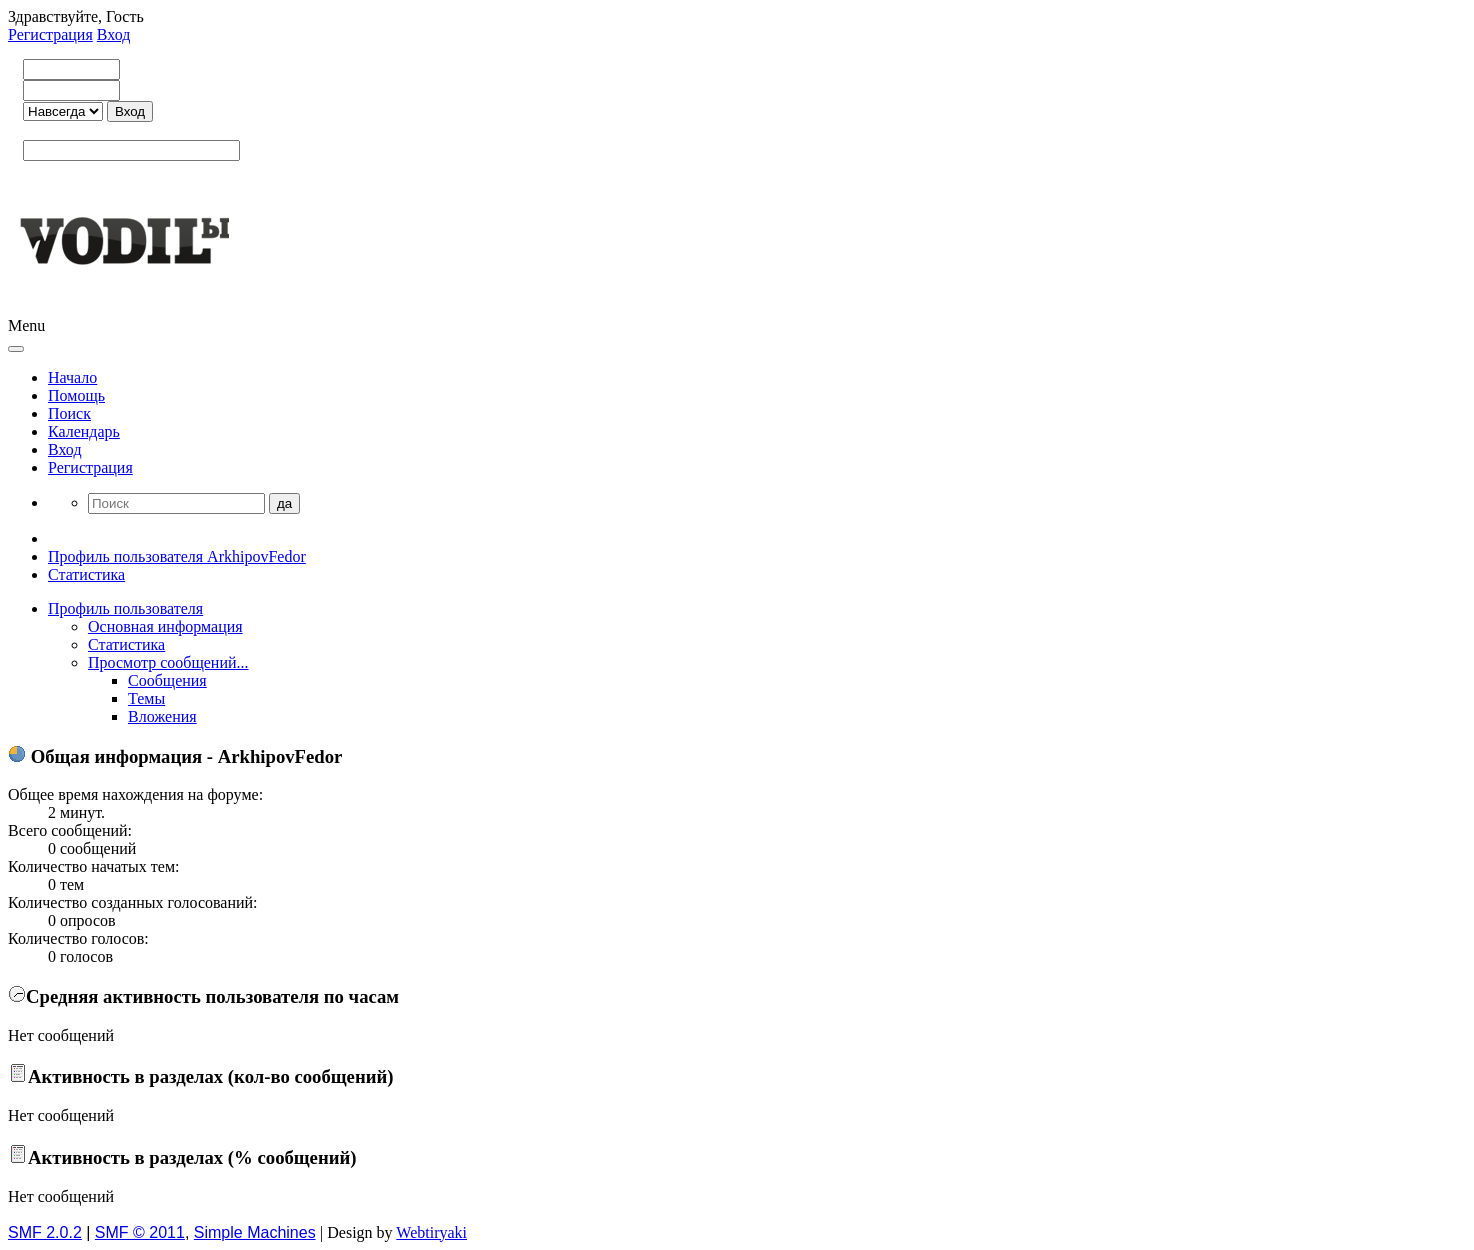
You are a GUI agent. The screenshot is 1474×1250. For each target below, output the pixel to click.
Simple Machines (255, 1232)
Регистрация (50, 34)
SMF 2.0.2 (45, 1232)
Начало (72, 377)
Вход (114, 34)
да (284, 503)
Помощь (76, 395)
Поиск (69, 413)
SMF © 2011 (140, 1232)
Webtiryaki (431, 1232)
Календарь (84, 431)
